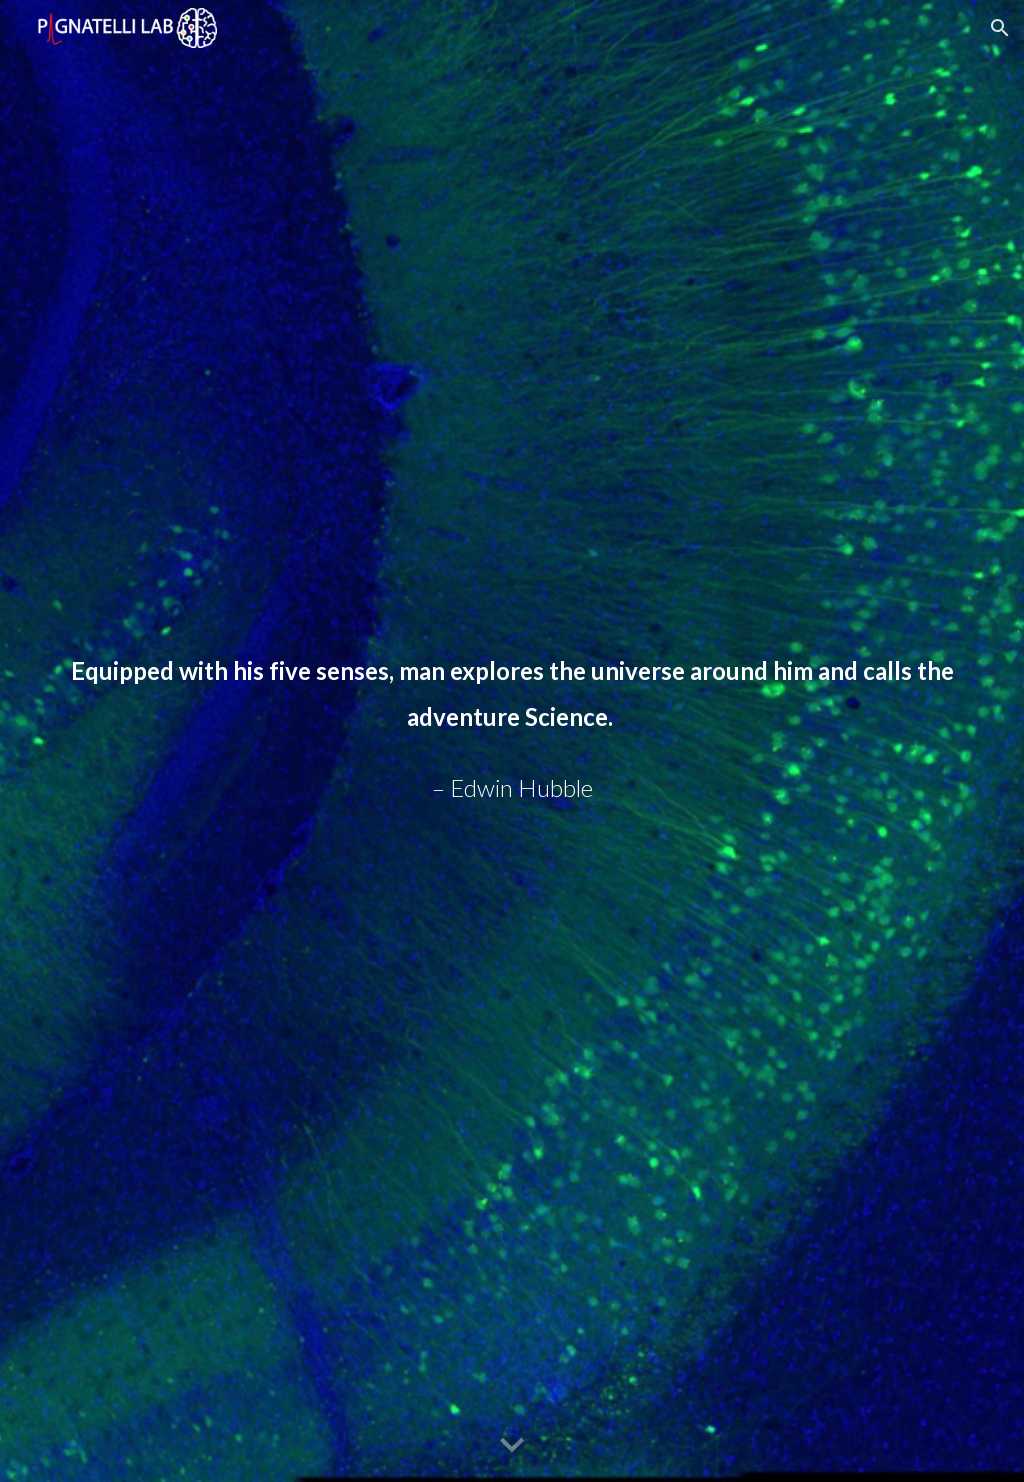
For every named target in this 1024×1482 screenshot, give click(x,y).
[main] (512, 741)
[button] (1000, 28)
